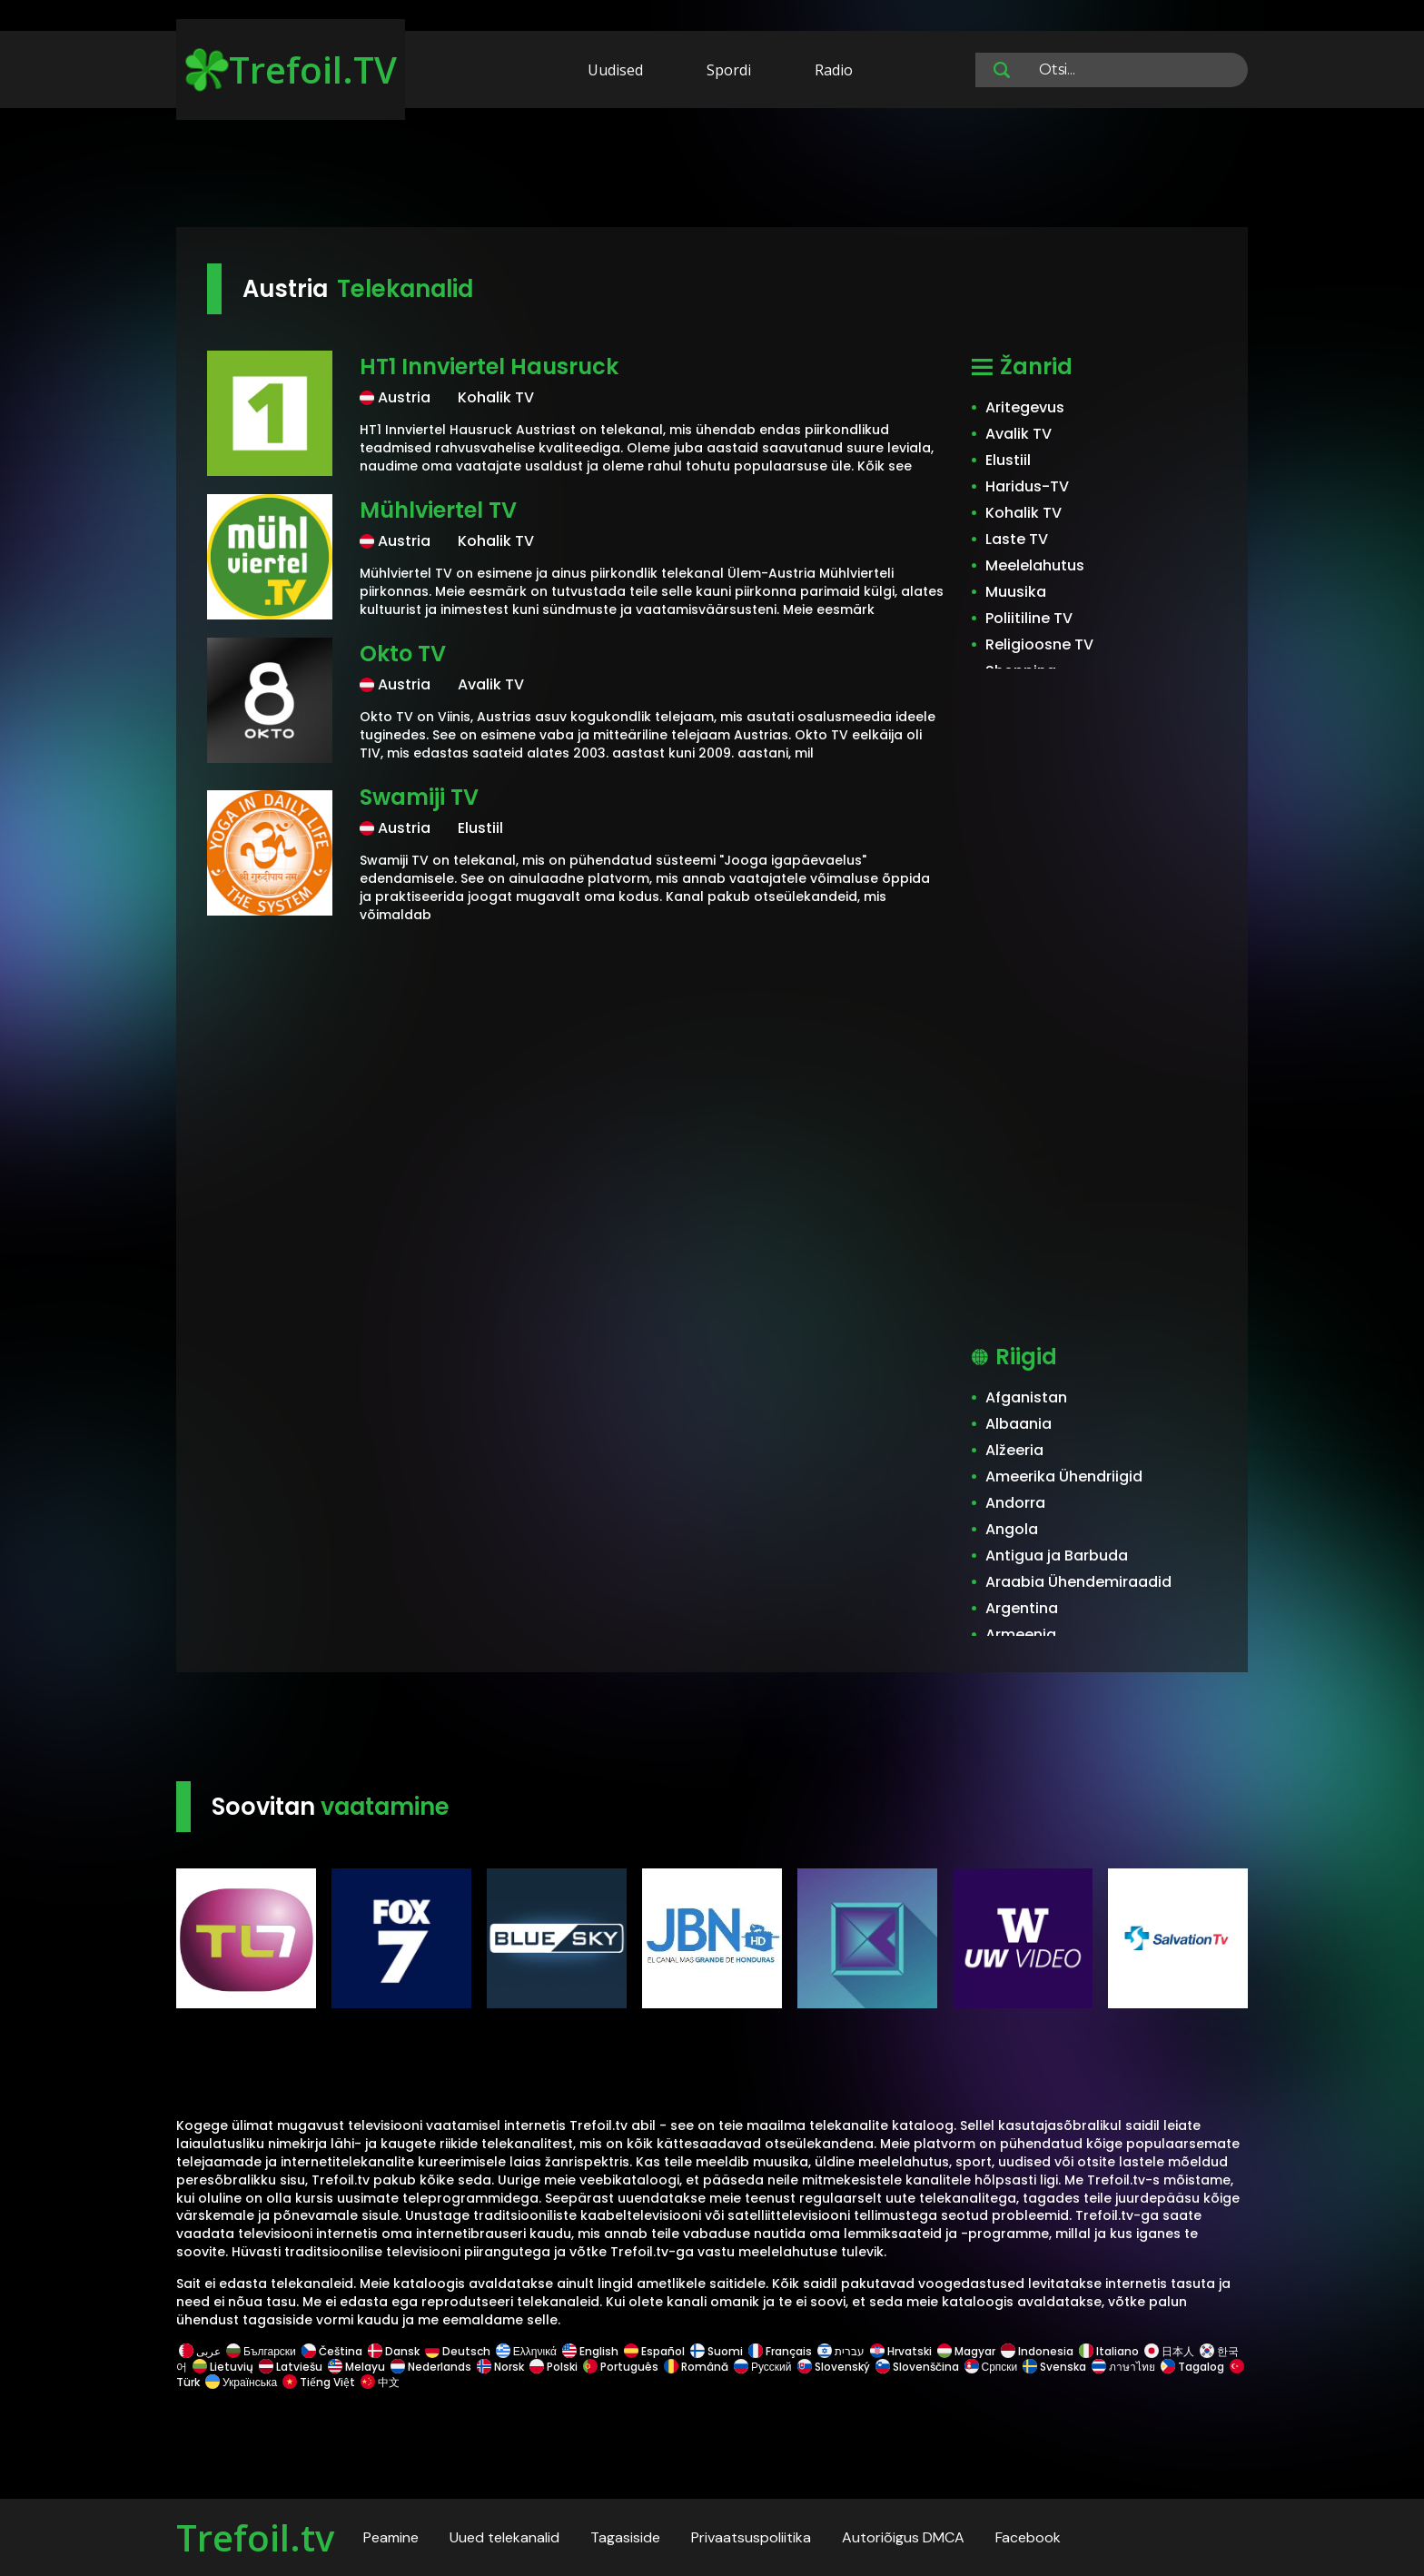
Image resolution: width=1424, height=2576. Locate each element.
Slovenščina (917, 2366)
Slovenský (834, 2366)
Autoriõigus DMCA (903, 2537)
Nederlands (431, 2366)
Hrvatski (900, 2351)
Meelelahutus (1034, 565)
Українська (241, 2382)
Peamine (391, 2537)
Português (620, 2366)
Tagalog (1192, 2366)
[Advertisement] (712, 171)
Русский (763, 2366)
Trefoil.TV (291, 69)
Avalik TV (1018, 433)
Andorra (1015, 1502)
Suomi (716, 2351)
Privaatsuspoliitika (751, 2537)
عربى (199, 2351)
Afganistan (1026, 1397)
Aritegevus (1024, 407)
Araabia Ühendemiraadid (1078, 1581)
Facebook (1028, 2537)
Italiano (1109, 2351)
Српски (991, 2366)
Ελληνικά (526, 2351)
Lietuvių (223, 2366)
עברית (841, 2351)
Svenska (1054, 2366)
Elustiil (1008, 460)
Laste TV (1016, 539)
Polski (553, 2366)
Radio (834, 70)
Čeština (332, 2351)
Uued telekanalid (504, 2537)
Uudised (615, 70)
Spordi (729, 70)
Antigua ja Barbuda (1056, 1555)
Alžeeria (1014, 1450)
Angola (1011, 1529)
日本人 (1169, 2351)
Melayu (356, 2366)
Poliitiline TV (1029, 618)
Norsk (500, 2366)
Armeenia (1020, 1634)
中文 (379, 2382)
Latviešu (290, 2366)
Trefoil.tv (255, 2537)
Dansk (393, 2351)
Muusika (1015, 591)
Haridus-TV (1027, 486)
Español (654, 2351)
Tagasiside (625, 2537)
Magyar (966, 2351)
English (590, 2351)
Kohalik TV (1023, 512)
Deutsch (457, 2351)
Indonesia (1037, 2351)
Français (780, 2351)
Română (696, 2366)
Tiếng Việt (319, 2382)
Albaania (1018, 1423)
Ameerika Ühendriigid (1063, 1476)
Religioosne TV (1039, 644)
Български (261, 2351)
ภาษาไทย (1123, 2366)
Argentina (1021, 1608)
